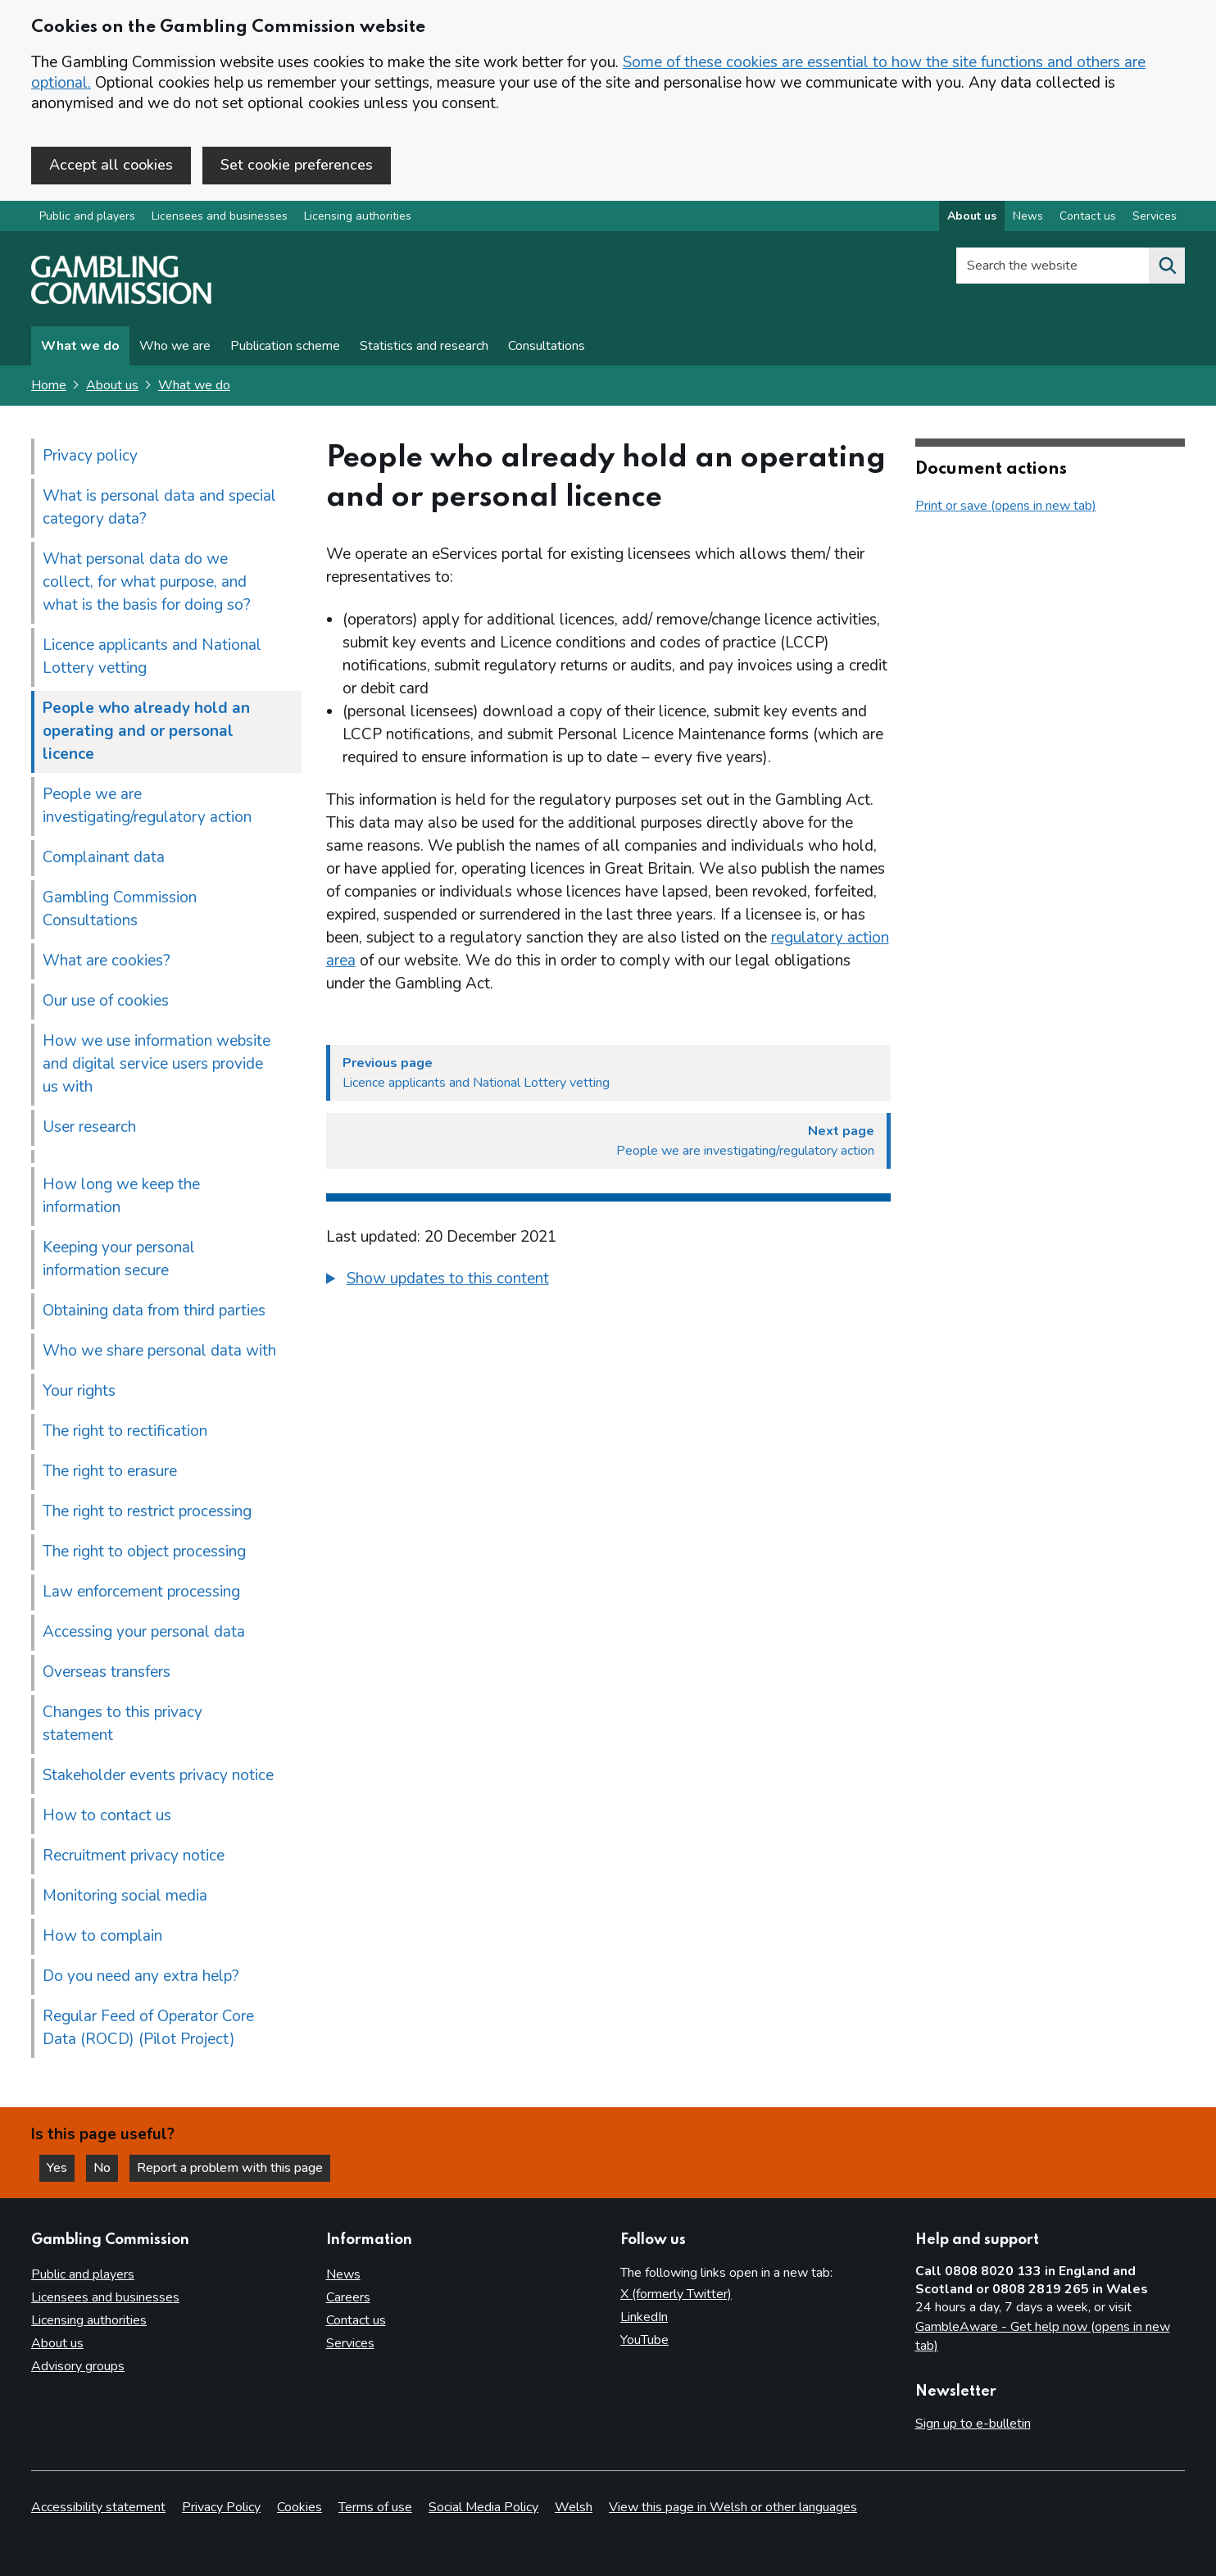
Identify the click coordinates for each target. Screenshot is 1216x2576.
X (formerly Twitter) (676, 2294)
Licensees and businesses (220, 216)
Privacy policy (90, 455)
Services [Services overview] (1154, 216)
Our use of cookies (106, 1000)
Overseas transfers (106, 1672)
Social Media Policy (483, 2507)
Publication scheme (285, 346)
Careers (348, 2297)
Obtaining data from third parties (154, 1310)
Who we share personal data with (159, 1350)
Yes (61, 2168)
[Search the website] (1167, 266)
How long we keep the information (121, 1196)
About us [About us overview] (971, 216)
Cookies (299, 2507)
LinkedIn (644, 2317)
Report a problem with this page (230, 2168)
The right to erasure (110, 1471)
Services (350, 2343)
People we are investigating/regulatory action (147, 806)
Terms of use (375, 2507)
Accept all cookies (111, 165)
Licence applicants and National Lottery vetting (152, 656)
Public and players (87, 216)
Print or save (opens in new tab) (1005, 506)
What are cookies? (106, 960)
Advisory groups (78, 2366)
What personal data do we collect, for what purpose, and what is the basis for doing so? (147, 582)
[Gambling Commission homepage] (121, 300)
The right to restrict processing (147, 1511)
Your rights (79, 1391)
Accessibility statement (98, 2507)
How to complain (102, 1936)
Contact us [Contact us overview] (1087, 216)
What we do (80, 346)
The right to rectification (125, 1431)
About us (112, 385)
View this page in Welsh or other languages (733, 2507)
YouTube (644, 2340)
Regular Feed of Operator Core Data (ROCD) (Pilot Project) (148, 2028)
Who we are (175, 346)
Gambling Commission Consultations (120, 909)
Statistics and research (424, 346)
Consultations (546, 346)
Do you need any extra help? (141, 1976)
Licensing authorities (357, 216)
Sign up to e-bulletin (973, 2424)
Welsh (573, 2507)
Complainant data (104, 857)
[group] (608, 1281)
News (343, 2274)
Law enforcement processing (141, 1591)
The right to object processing (144, 1551)
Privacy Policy (221, 2507)
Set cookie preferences (296, 165)
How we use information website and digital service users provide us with (156, 1063)
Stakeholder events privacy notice (158, 1775)
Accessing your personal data (144, 1631)
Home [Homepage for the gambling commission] (48, 385)
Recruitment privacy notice (134, 1855)
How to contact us (107, 1815)
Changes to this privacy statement (122, 1723)
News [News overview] (1028, 216)
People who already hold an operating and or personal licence (146, 731)
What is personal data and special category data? (159, 507)
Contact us (356, 2320)
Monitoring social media (125, 1895)
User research (89, 1127)
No (105, 2168)
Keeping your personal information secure (119, 1259)
